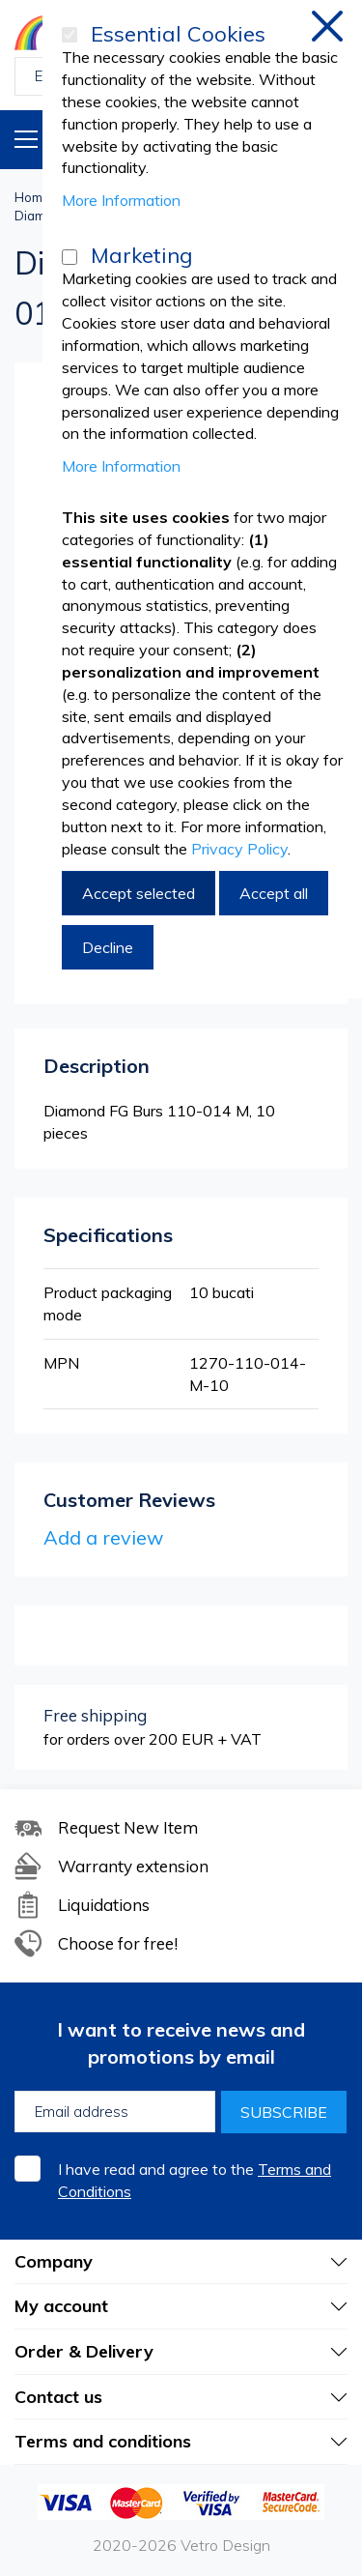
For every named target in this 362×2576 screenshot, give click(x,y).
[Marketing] (69, 257)
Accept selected (138, 893)
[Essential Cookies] (69, 35)
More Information (121, 200)
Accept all (273, 893)
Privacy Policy (239, 848)
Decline (107, 947)
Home (32, 197)
